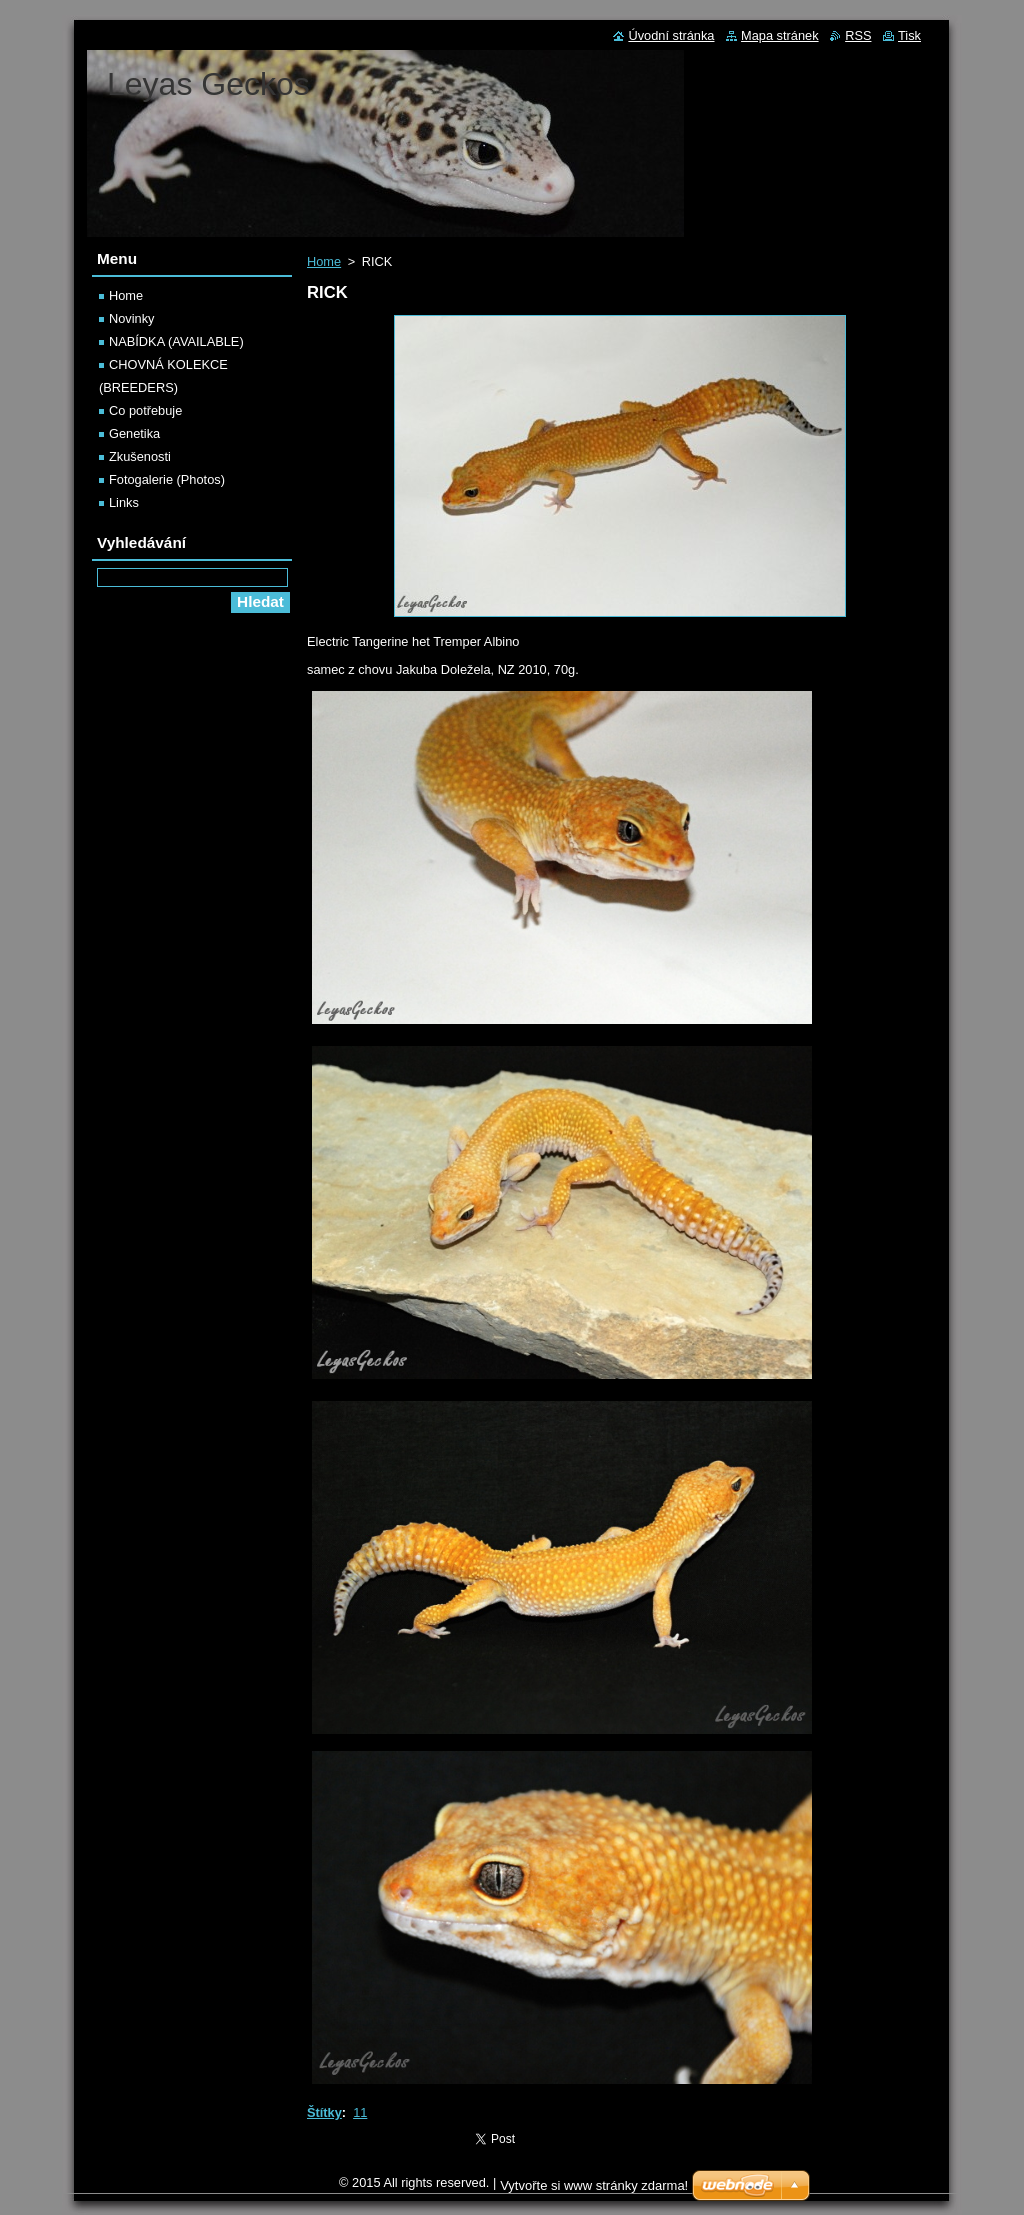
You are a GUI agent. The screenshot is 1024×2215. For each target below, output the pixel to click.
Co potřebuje (145, 410)
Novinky (132, 318)
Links (124, 502)
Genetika (134, 433)
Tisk (909, 35)
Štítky (324, 2112)
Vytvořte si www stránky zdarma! (594, 2185)
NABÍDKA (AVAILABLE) (176, 341)
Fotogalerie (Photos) (167, 479)
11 (360, 2112)
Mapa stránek (780, 35)
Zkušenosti (140, 456)
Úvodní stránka (671, 35)
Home (324, 261)
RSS (858, 35)
